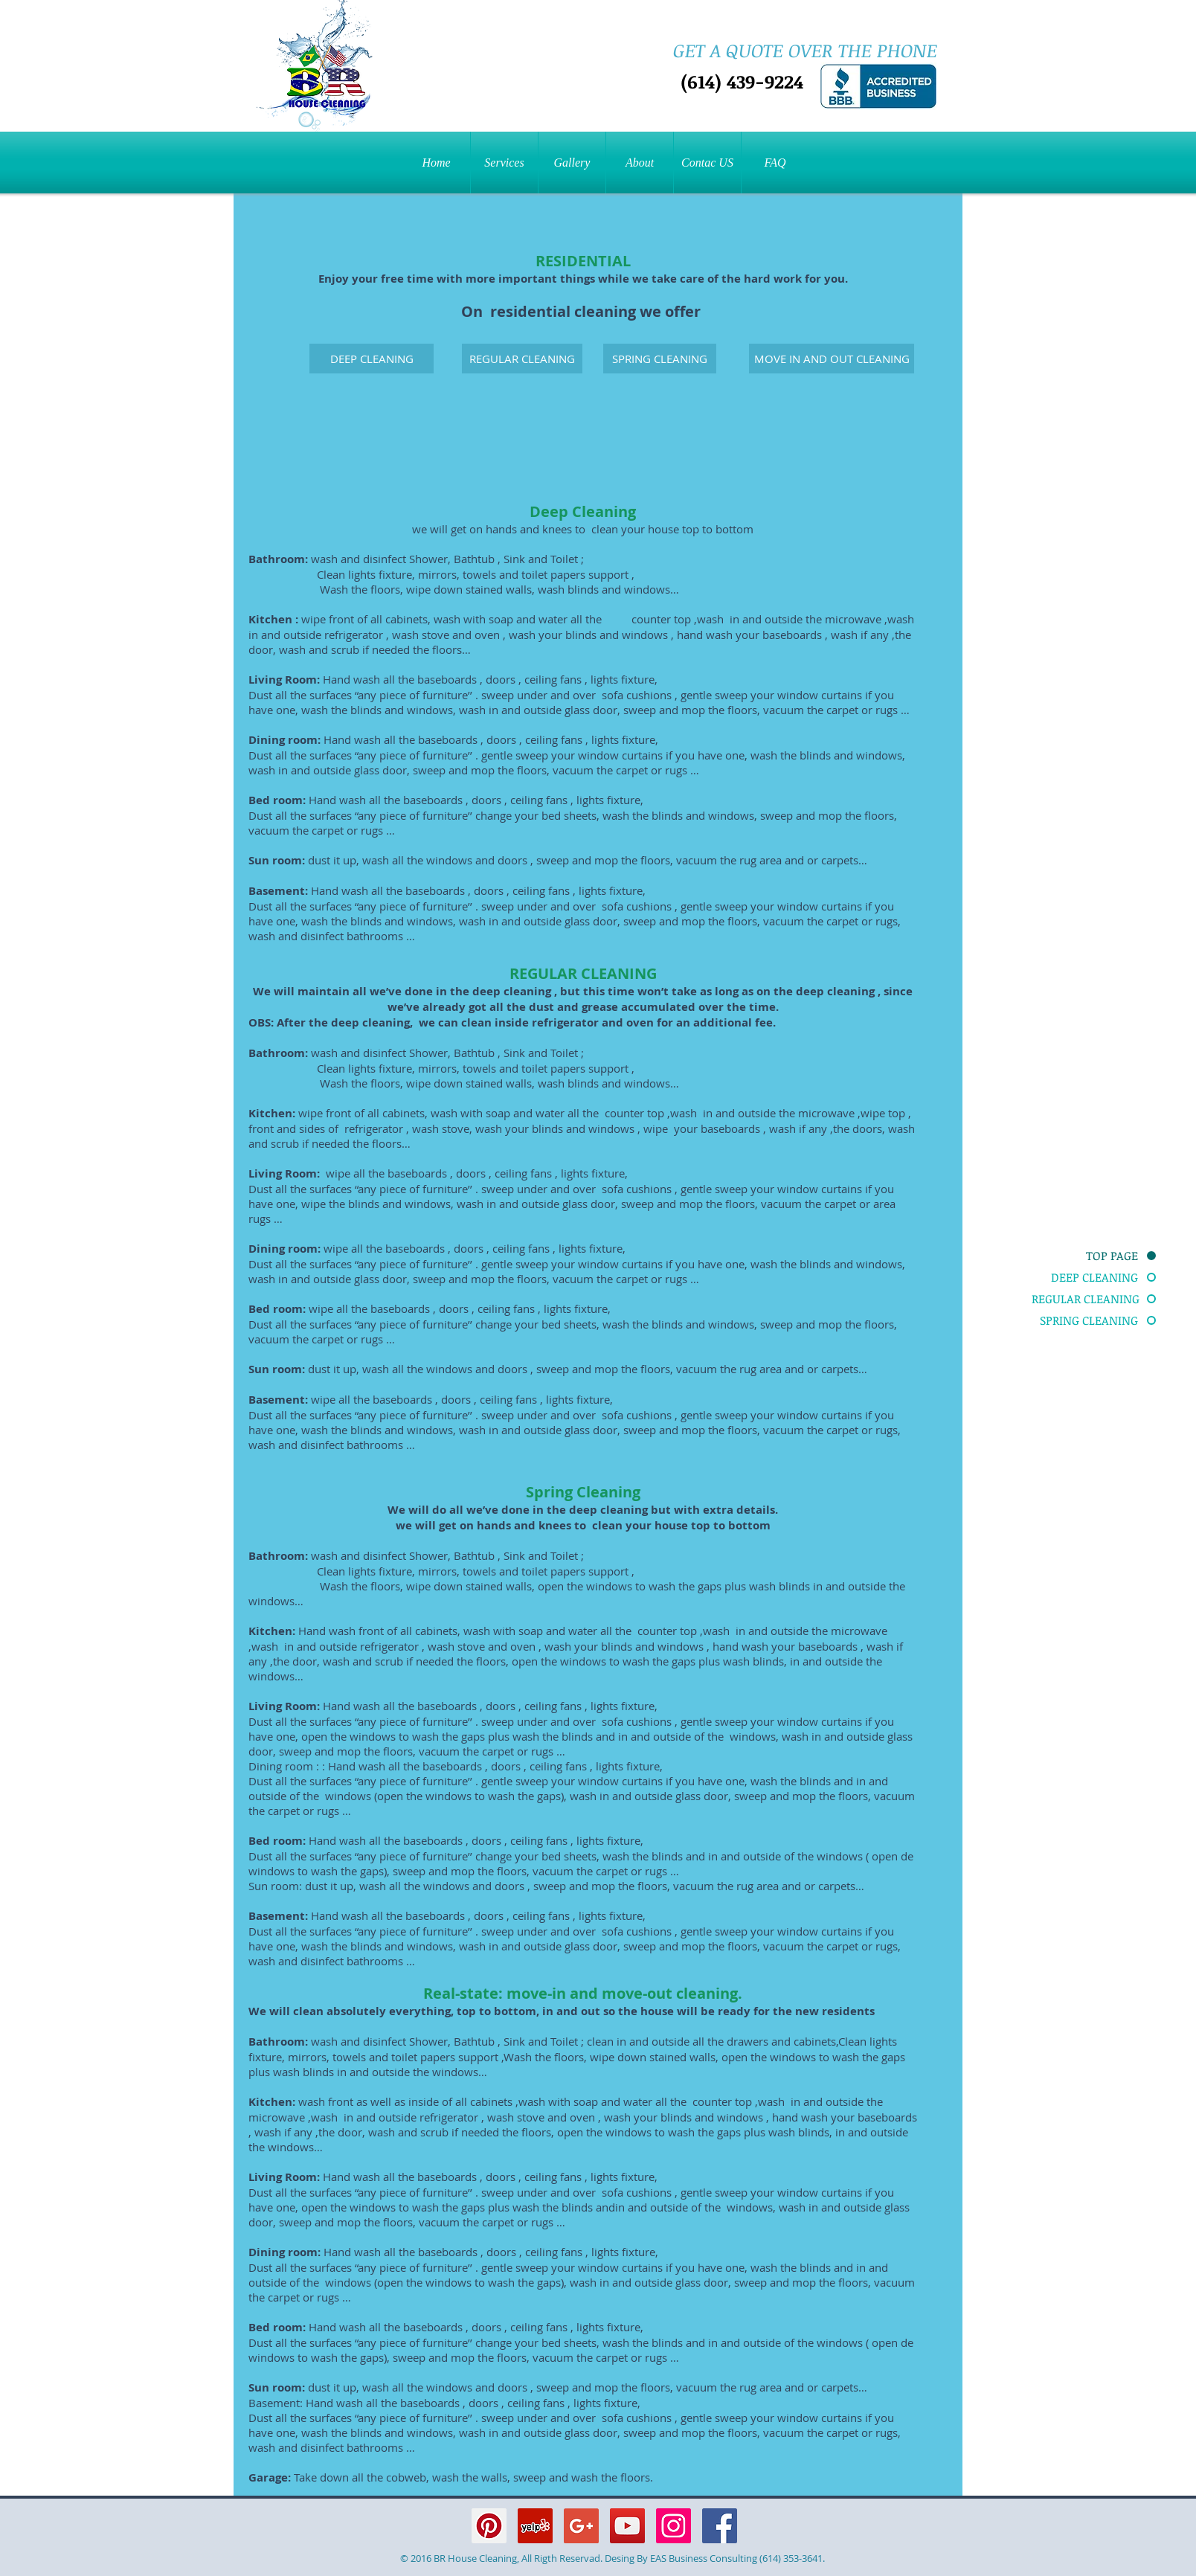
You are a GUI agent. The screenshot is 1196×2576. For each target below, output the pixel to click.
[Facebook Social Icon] (719, 2525)
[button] (504, 162)
